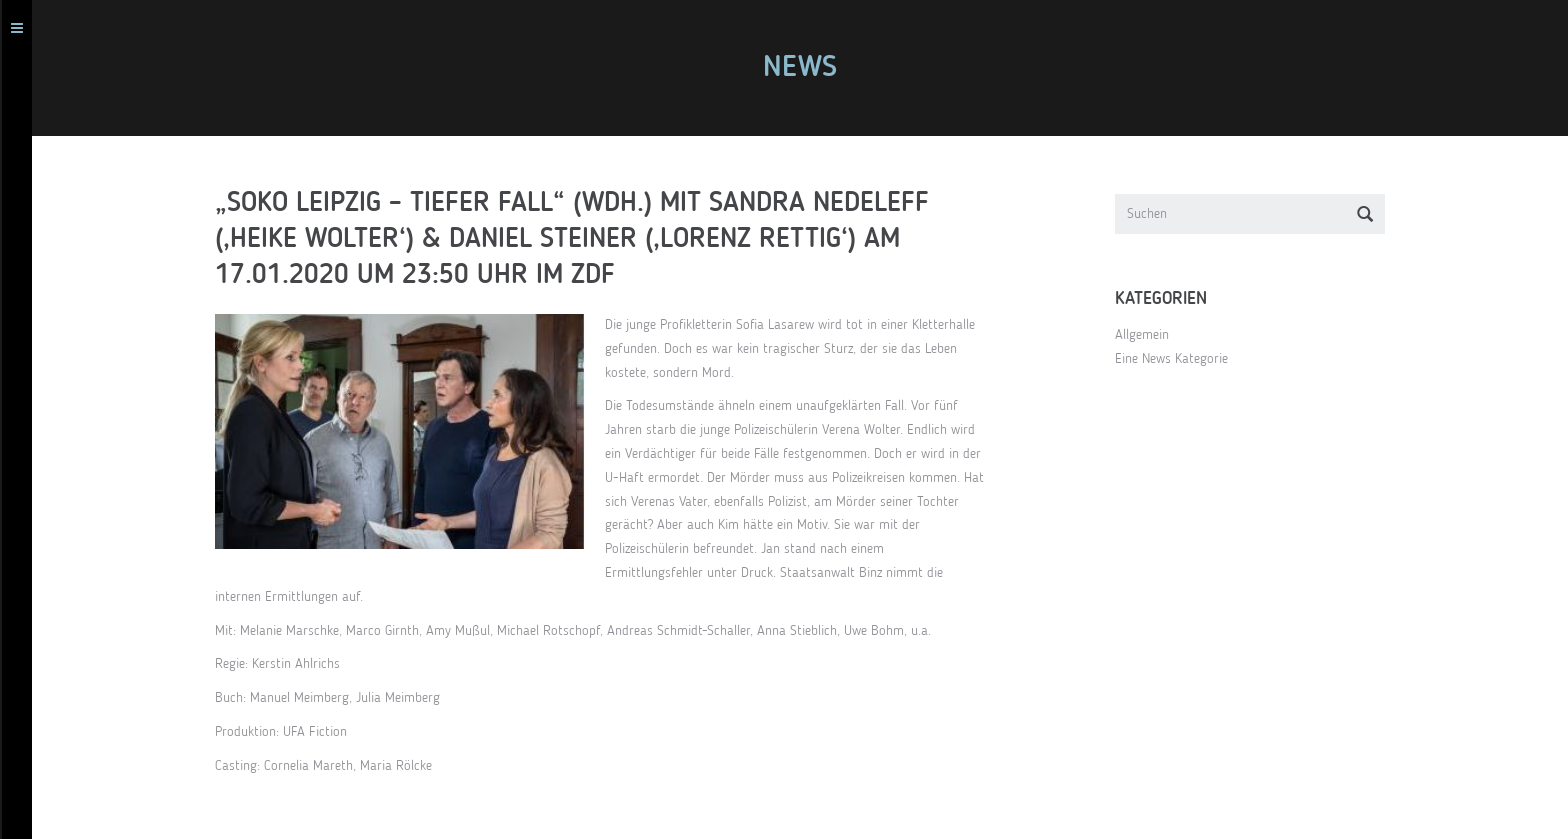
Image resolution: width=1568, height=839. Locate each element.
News (807, 68)
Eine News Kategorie (1178, 359)
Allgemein (1149, 335)
